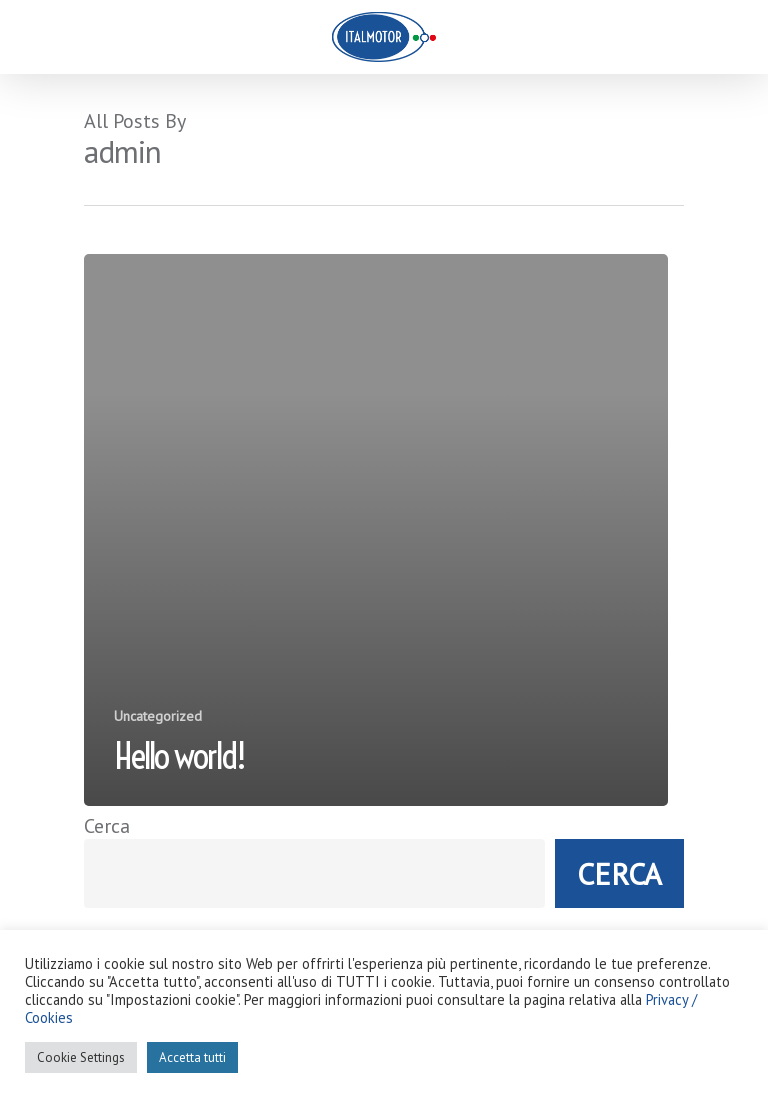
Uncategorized (158, 716)
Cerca (107, 826)
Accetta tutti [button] (192, 1057)
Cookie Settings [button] (81, 1057)
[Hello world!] (376, 530)
